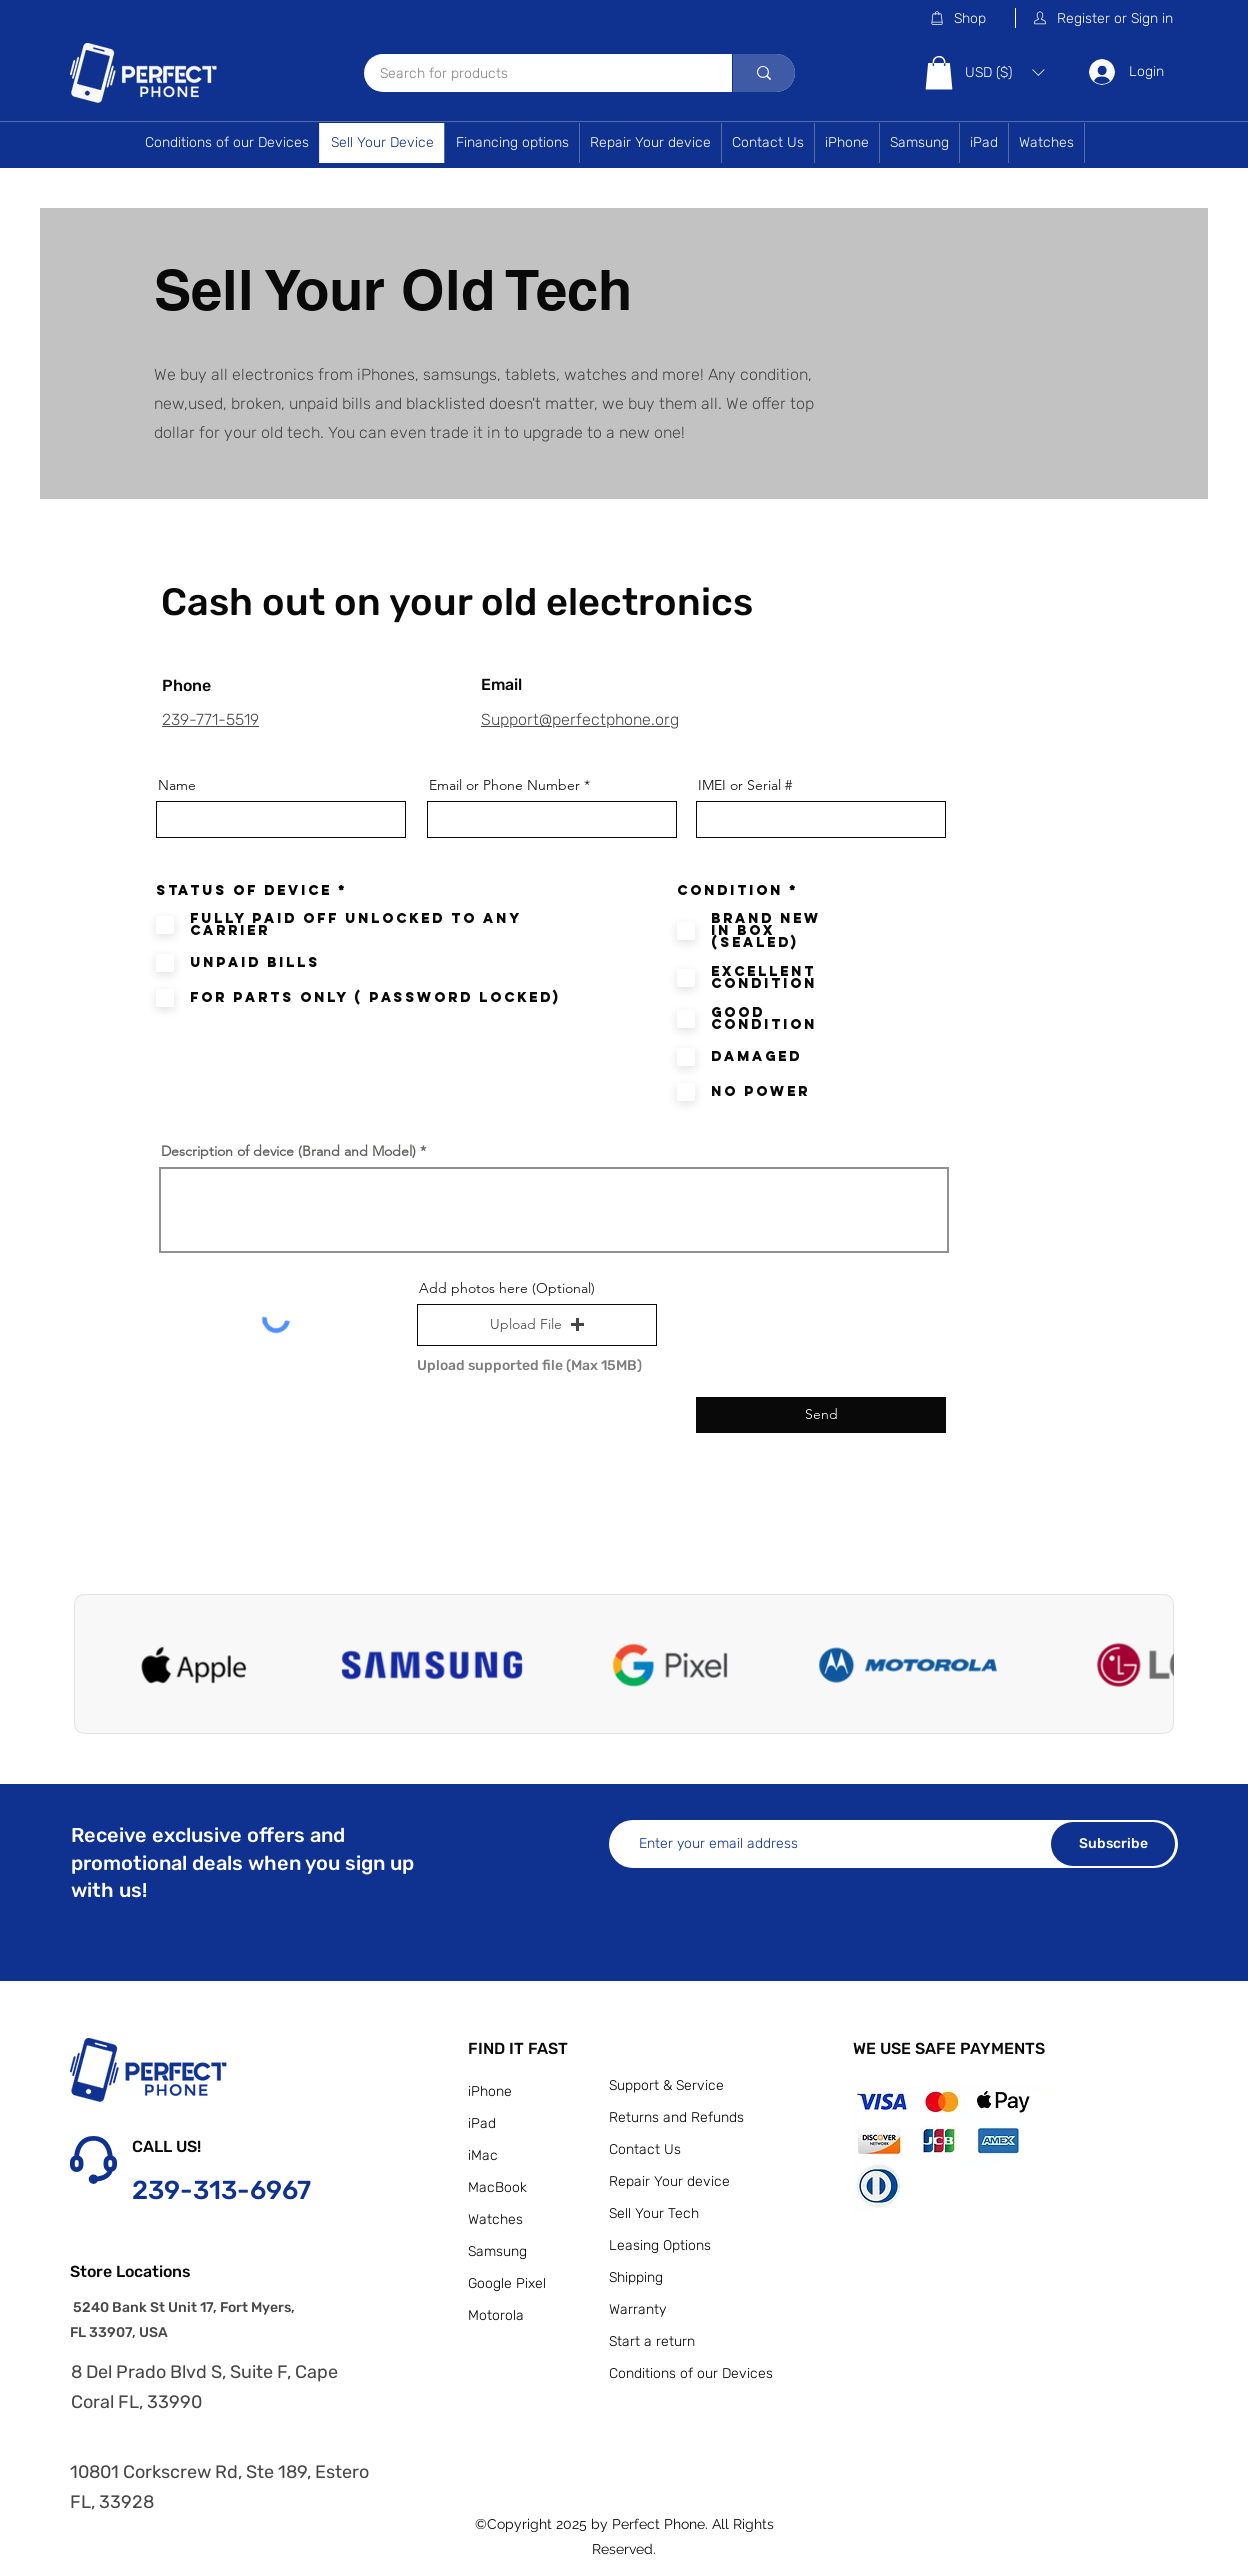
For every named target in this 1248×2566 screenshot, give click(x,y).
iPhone (490, 2091)
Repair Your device (669, 2181)
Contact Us (645, 2149)
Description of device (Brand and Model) (288, 1151)
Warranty (637, 2309)
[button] (1104, 18)
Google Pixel (507, 2283)
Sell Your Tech (654, 2213)
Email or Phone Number (504, 785)
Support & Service (666, 2085)
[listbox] (1004, 72)
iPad (482, 2123)
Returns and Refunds (676, 2117)
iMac (483, 2155)
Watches (495, 2219)
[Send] (821, 1415)
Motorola (496, 2315)
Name (177, 785)
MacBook (497, 2187)
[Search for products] (535, 74)
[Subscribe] (1113, 1844)
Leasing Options (660, 2245)
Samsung (497, 2251)
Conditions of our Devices (691, 2373)
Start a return (652, 2341)
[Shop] (972, 18)
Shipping (636, 2277)
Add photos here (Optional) (507, 1288)
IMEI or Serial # (745, 785)
